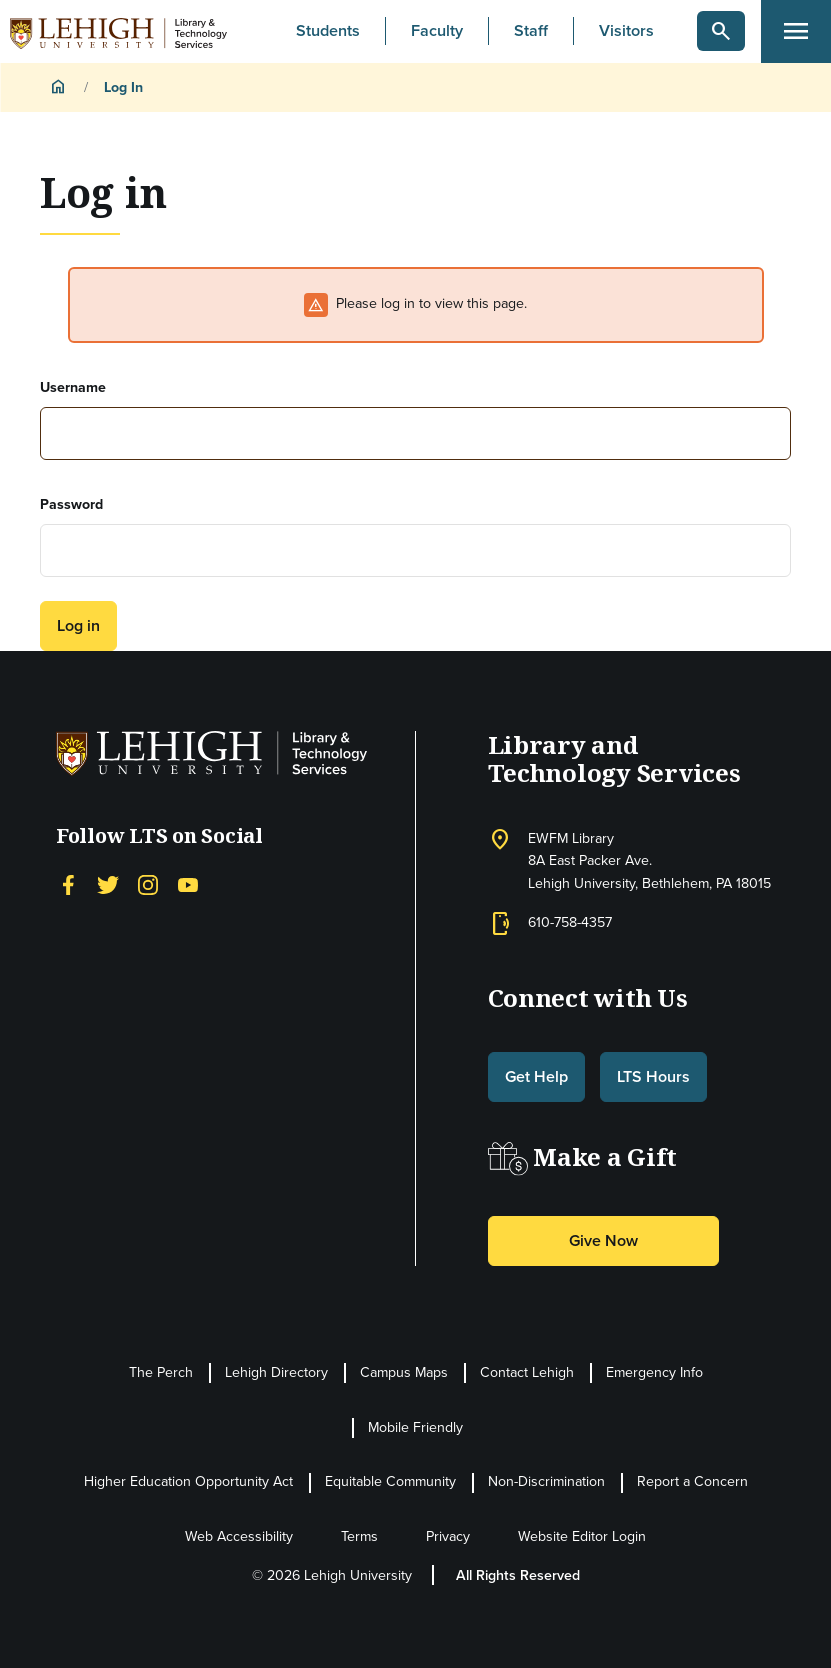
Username (73, 387)
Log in (78, 625)
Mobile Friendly (415, 1427)
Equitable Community (390, 1481)
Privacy (448, 1536)
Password (71, 504)
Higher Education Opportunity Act (188, 1481)
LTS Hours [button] (653, 1076)
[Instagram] (148, 883)
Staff (531, 30)
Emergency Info (654, 1372)
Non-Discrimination (546, 1481)
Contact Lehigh (527, 1372)
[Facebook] (68, 883)
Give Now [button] (603, 1240)
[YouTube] (188, 883)
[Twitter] (108, 883)
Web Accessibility (239, 1536)
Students (328, 30)
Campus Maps (404, 1372)
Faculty (437, 30)
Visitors (626, 30)
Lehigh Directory (276, 1372)
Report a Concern (692, 1481)
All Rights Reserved (518, 1575)
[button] (721, 31)
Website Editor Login (582, 1536)
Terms (359, 1536)
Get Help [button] (536, 1076)
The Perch (161, 1372)
